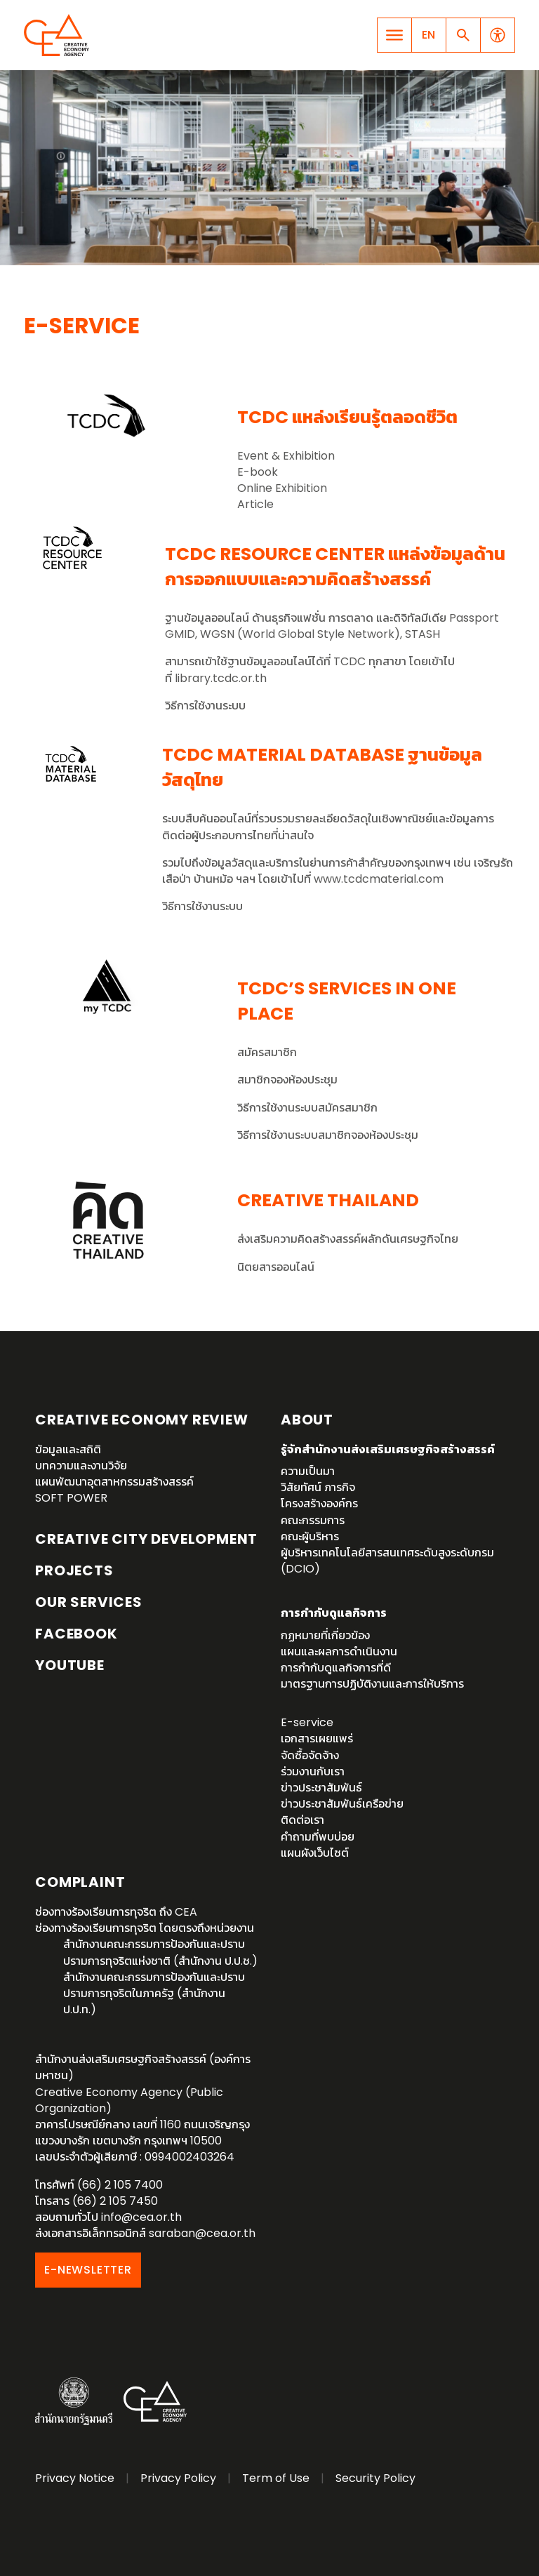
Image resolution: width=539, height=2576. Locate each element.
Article (255, 504)
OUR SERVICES (88, 1602)
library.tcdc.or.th (221, 678)
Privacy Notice (74, 2478)
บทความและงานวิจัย (81, 1465)
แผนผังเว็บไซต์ (315, 1853)
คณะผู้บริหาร (310, 1536)
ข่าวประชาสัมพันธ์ (321, 1788)
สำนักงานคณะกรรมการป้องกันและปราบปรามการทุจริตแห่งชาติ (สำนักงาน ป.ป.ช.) (160, 1952)
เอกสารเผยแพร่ (317, 1738)
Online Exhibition (282, 488)
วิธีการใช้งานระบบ (205, 706)
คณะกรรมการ (313, 1520)
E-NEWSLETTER (88, 2270)
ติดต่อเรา (302, 1820)
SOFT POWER (71, 1498)
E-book (257, 472)
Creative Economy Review (141, 1419)
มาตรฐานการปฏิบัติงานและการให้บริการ (372, 1684)
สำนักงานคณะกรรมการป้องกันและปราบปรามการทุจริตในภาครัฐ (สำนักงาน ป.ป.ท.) (154, 1993)
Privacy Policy (178, 2478)
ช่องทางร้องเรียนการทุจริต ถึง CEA (116, 1912)
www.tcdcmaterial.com (379, 879)
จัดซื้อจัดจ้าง (310, 1755)
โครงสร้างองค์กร (319, 1503)
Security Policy (375, 2478)
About (307, 1419)
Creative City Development (146, 1539)
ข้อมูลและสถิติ (68, 1449)
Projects (74, 1570)
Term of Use (276, 2478)
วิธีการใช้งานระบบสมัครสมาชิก (307, 1108)
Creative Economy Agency (59, 35)
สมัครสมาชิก (267, 1052)
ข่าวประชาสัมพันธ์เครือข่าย (342, 1804)
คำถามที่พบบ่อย (317, 1837)
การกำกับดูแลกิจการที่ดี (336, 1668)
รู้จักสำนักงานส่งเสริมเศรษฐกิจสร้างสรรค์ (388, 1449)
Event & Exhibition (286, 456)
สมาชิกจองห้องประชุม (287, 1080)
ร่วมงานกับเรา (313, 1771)
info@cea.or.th (141, 2217)
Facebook (76, 1633)
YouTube (70, 1665)
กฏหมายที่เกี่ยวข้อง (325, 1635)
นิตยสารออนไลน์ (275, 1267)
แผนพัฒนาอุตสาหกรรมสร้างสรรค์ (114, 1482)
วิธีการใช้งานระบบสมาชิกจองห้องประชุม (327, 1135)
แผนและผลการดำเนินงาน (339, 1651)
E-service (307, 1722)
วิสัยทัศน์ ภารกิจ (318, 1487)
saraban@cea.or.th (202, 2233)
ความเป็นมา (308, 1471)
